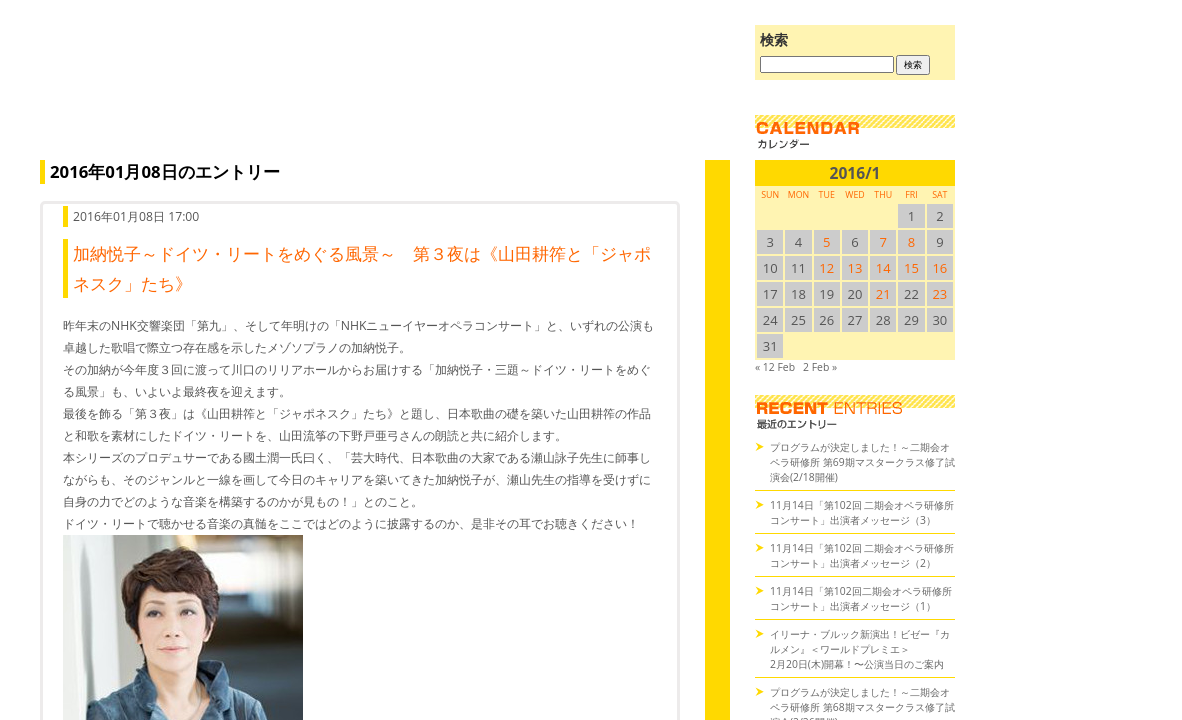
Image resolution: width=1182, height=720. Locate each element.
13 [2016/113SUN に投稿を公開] (855, 268)
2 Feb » (820, 367)
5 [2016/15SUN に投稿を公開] (826, 242)
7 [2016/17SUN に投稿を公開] (883, 242)
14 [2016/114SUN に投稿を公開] (883, 268)
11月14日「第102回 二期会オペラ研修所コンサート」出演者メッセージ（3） (862, 512)
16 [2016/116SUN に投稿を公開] (939, 268)
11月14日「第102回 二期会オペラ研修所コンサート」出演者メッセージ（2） (862, 555)
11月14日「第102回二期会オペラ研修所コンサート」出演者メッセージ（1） (861, 598)
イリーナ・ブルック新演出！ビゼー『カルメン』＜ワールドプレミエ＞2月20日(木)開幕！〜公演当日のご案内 (860, 649)
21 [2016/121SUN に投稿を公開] (883, 294)
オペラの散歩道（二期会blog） (380, 95)
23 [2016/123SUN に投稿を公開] (939, 294)
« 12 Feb (775, 367)
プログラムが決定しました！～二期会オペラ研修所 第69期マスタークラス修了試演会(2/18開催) (862, 462)
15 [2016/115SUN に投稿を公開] (911, 268)
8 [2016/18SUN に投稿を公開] (911, 242)
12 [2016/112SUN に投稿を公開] (826, 268)
